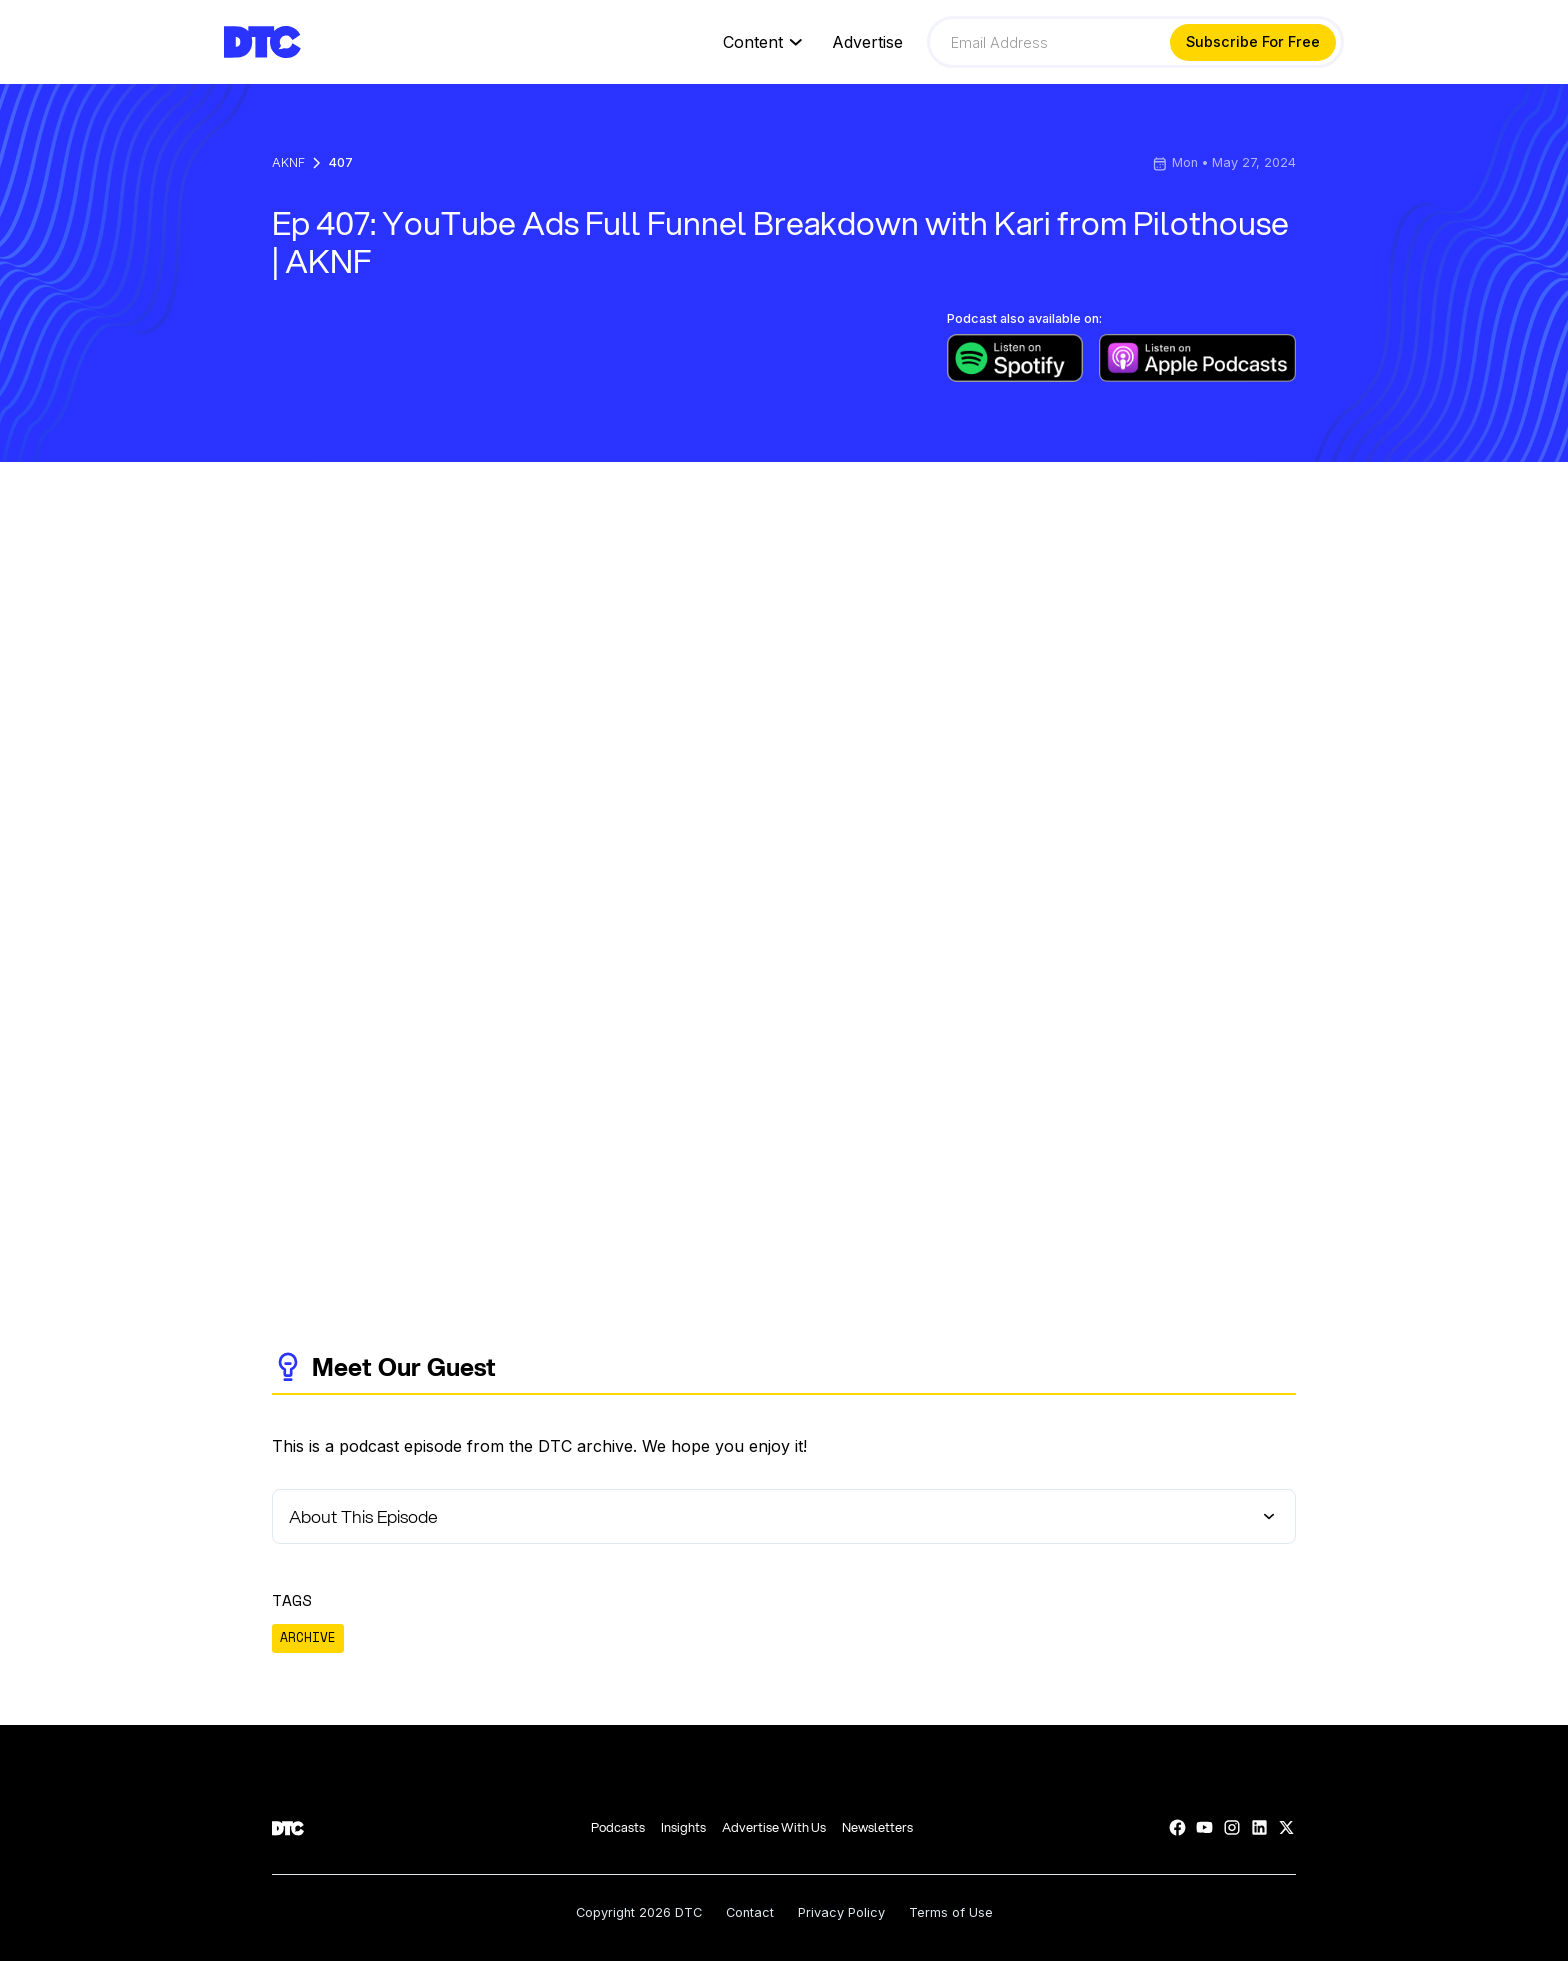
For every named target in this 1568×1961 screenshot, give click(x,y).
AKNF (288, 163)
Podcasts (618, 1827)
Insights (683, 1827)
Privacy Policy (841, 1913)
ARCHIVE (308, 1637)
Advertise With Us (774, 1827)
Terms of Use (951, 1913)
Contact (750, 1913)
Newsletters (877, 1827)
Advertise (867, 42)
